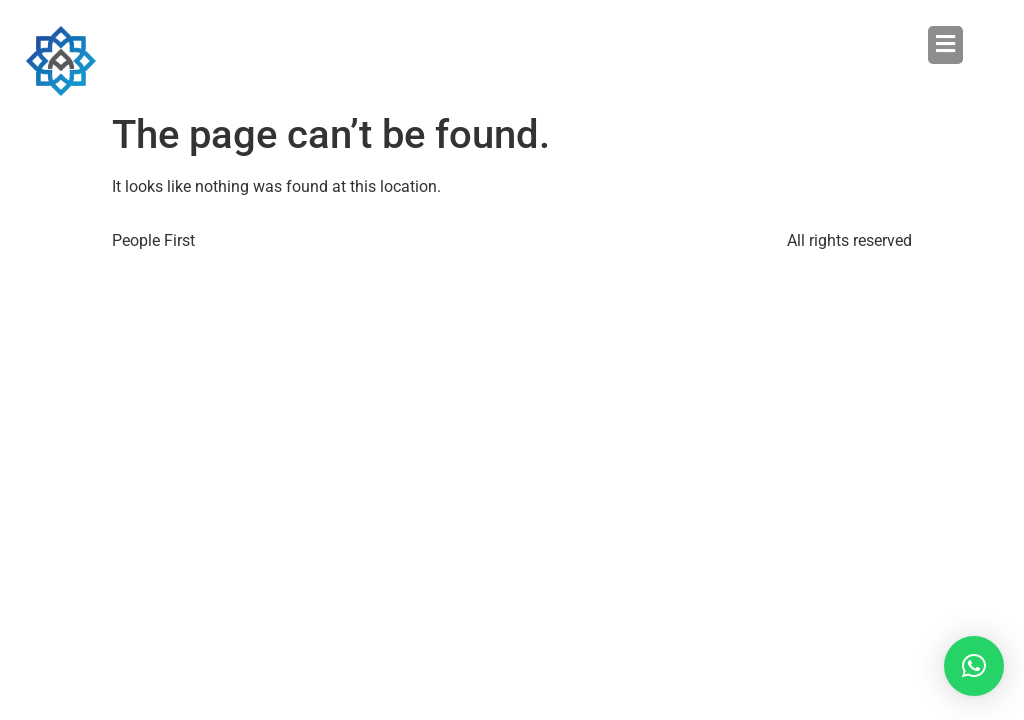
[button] (737, 45)
